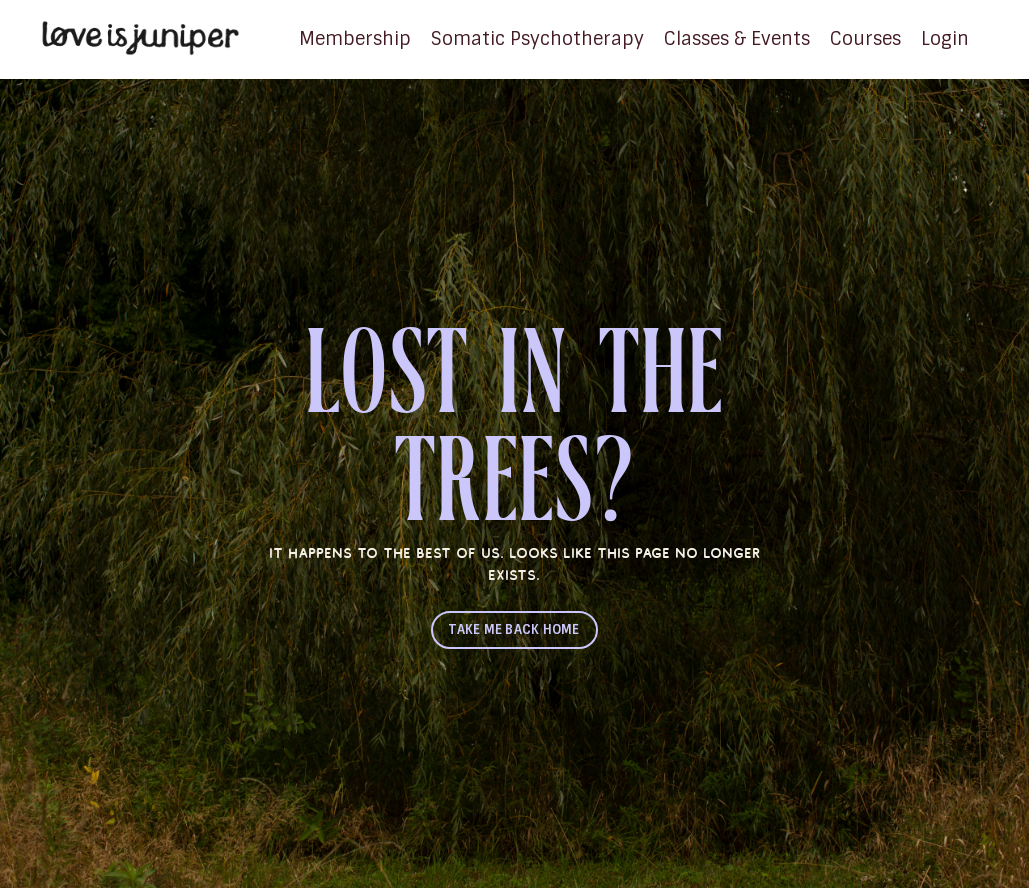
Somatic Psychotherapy (537, 39)
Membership (355, 39)
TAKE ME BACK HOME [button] (514, 629)
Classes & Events (737, 39)
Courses (865, 39)
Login (945, 39)
